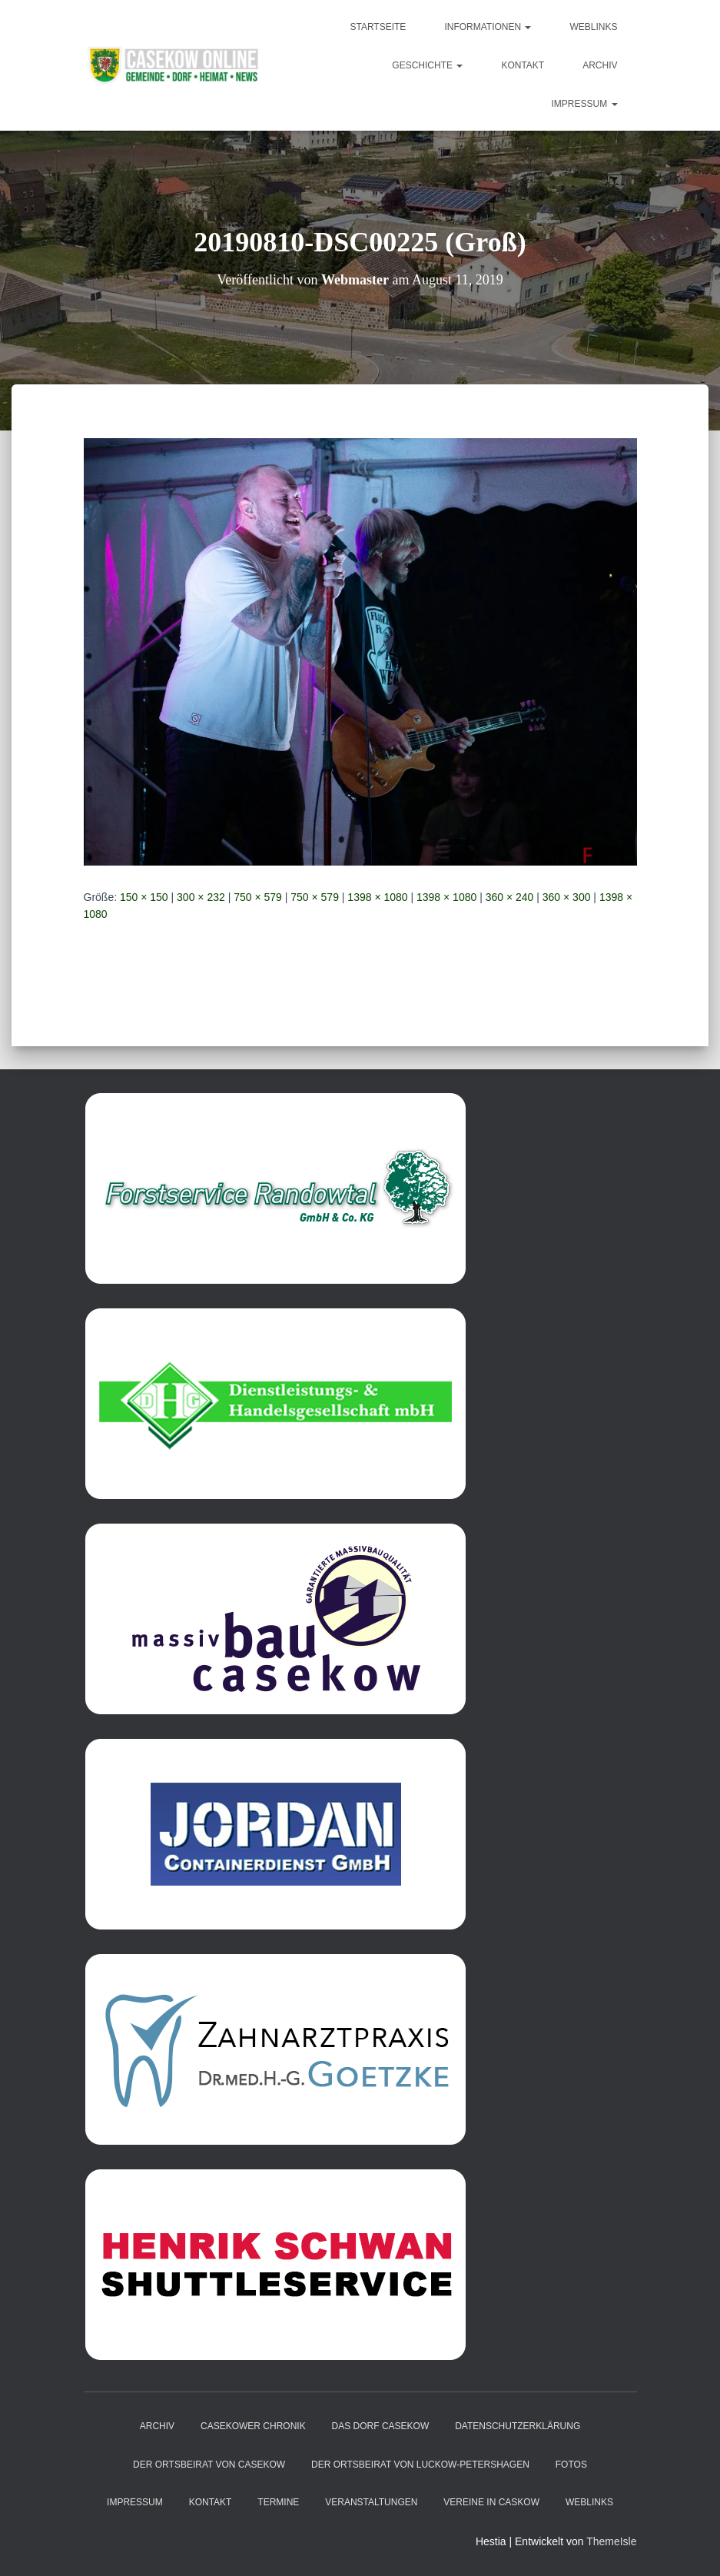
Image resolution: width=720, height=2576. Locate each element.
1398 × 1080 (377, 897)
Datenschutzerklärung (517, 2426)
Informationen (487, 27)
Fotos (571, 2464)
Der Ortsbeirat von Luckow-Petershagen (420, 2464)
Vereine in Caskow (491, 2502)
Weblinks (593, 27)
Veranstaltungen (371, 2502)
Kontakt (522, 65)
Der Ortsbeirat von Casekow (209, 2464)
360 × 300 (566, 897)
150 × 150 (144, 897)
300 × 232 (201, 897)
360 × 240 (510, 897)
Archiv (599, 65)
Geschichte (427, 65)
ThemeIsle (611, 2541)
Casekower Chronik (253, 2426)
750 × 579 (258, 897)
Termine (278, 2502)
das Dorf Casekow (381, 2426)
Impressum (584, 103)
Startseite (378, 27)
